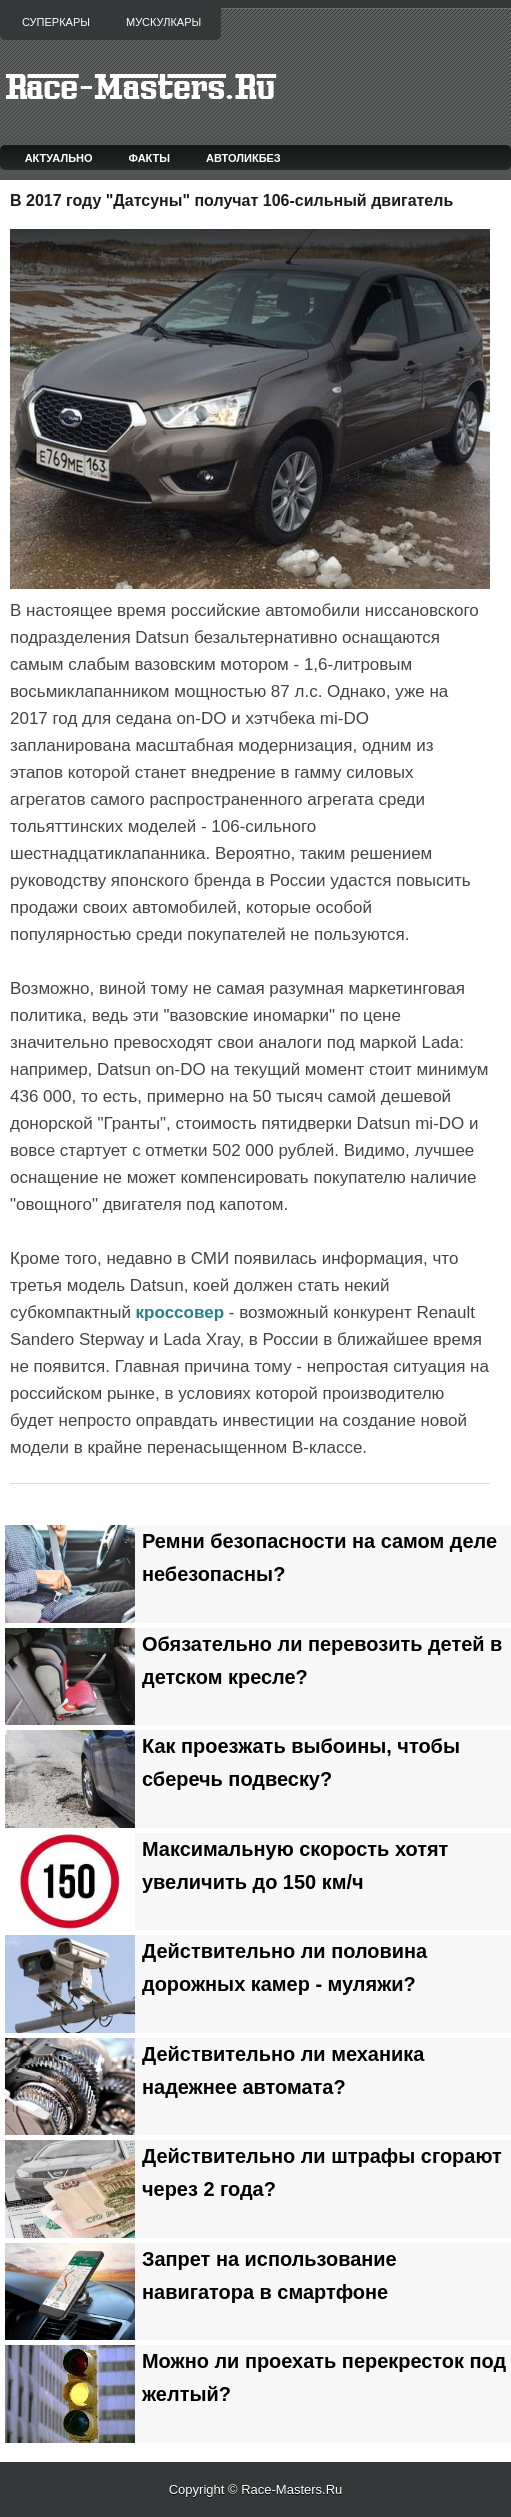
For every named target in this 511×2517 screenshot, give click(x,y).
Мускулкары (163, 22)
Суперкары (56, 22)
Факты (150, 158)
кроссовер (180, 1312)
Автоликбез (243, 158)
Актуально (59, 158)
